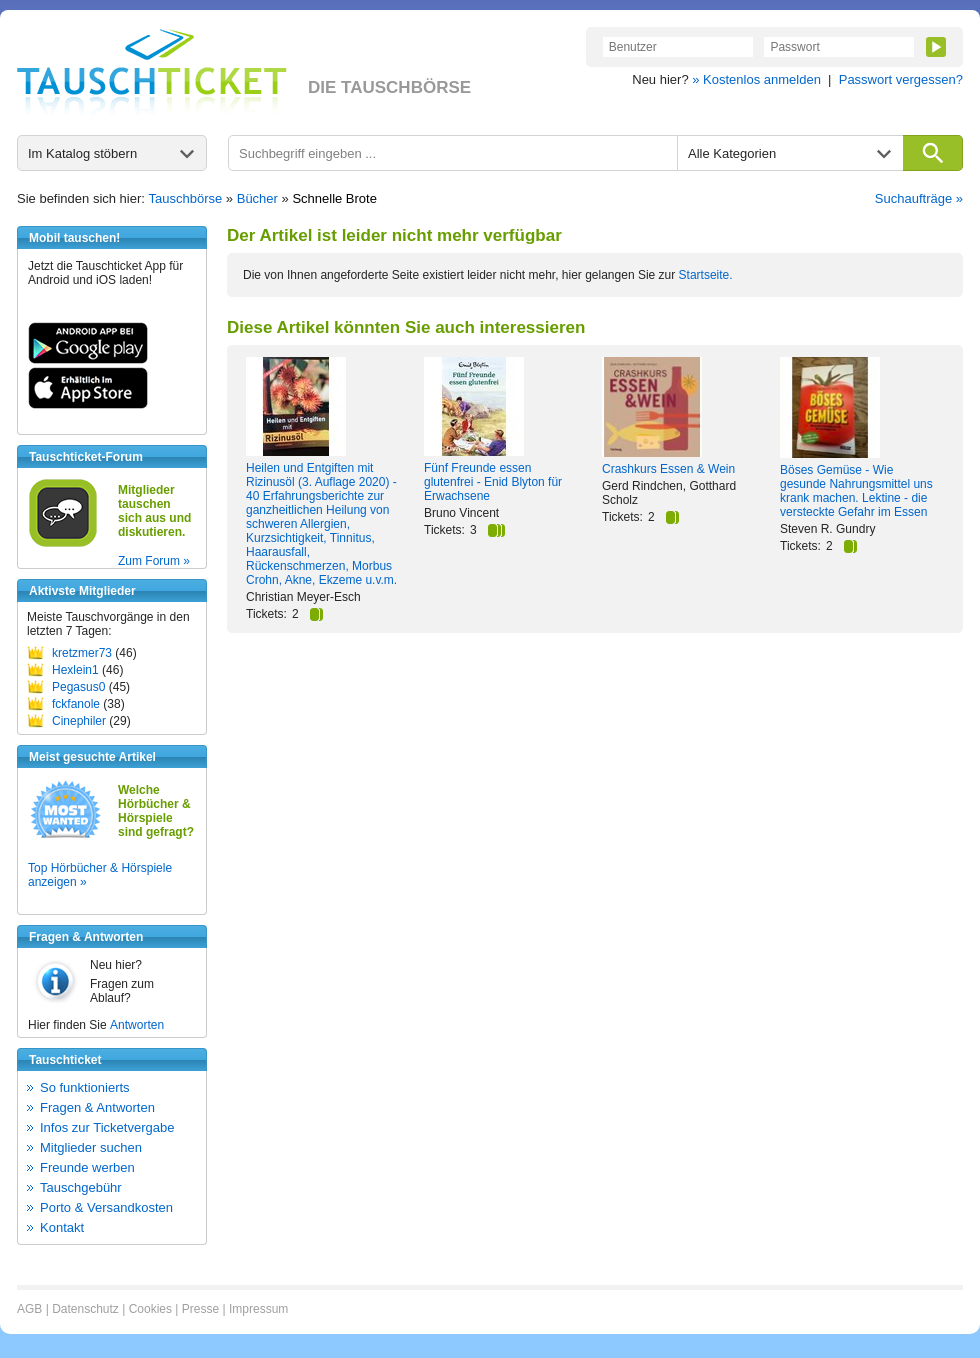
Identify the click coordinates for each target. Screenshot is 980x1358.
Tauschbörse (186, 198)
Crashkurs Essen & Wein (668, 469)
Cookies (150, 1309)
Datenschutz (85, 1309)
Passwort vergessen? (901, 79)
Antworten (137, 1025)
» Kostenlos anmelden (756, 79)
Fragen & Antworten (97, 1107)
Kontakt (62, 1227)
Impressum (258, 1309)
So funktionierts (85, 1087)
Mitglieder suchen (91, 1147)
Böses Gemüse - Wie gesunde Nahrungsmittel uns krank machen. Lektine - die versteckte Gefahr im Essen (856, 491)
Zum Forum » (154, 561)
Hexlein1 (75, 670)
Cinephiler (79, 721)
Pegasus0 (78, 687)
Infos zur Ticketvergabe (107, 1127)
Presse (200, 1309)
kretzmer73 (82, 653)
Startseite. (706, 275)
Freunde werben (87, 1167)
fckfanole (76, 704)
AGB (29, 1309)
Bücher (257, 198)
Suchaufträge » (919, 198)
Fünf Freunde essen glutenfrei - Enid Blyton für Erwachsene (493, 482)
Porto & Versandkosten (106, 1207)
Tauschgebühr (81, 1187)
